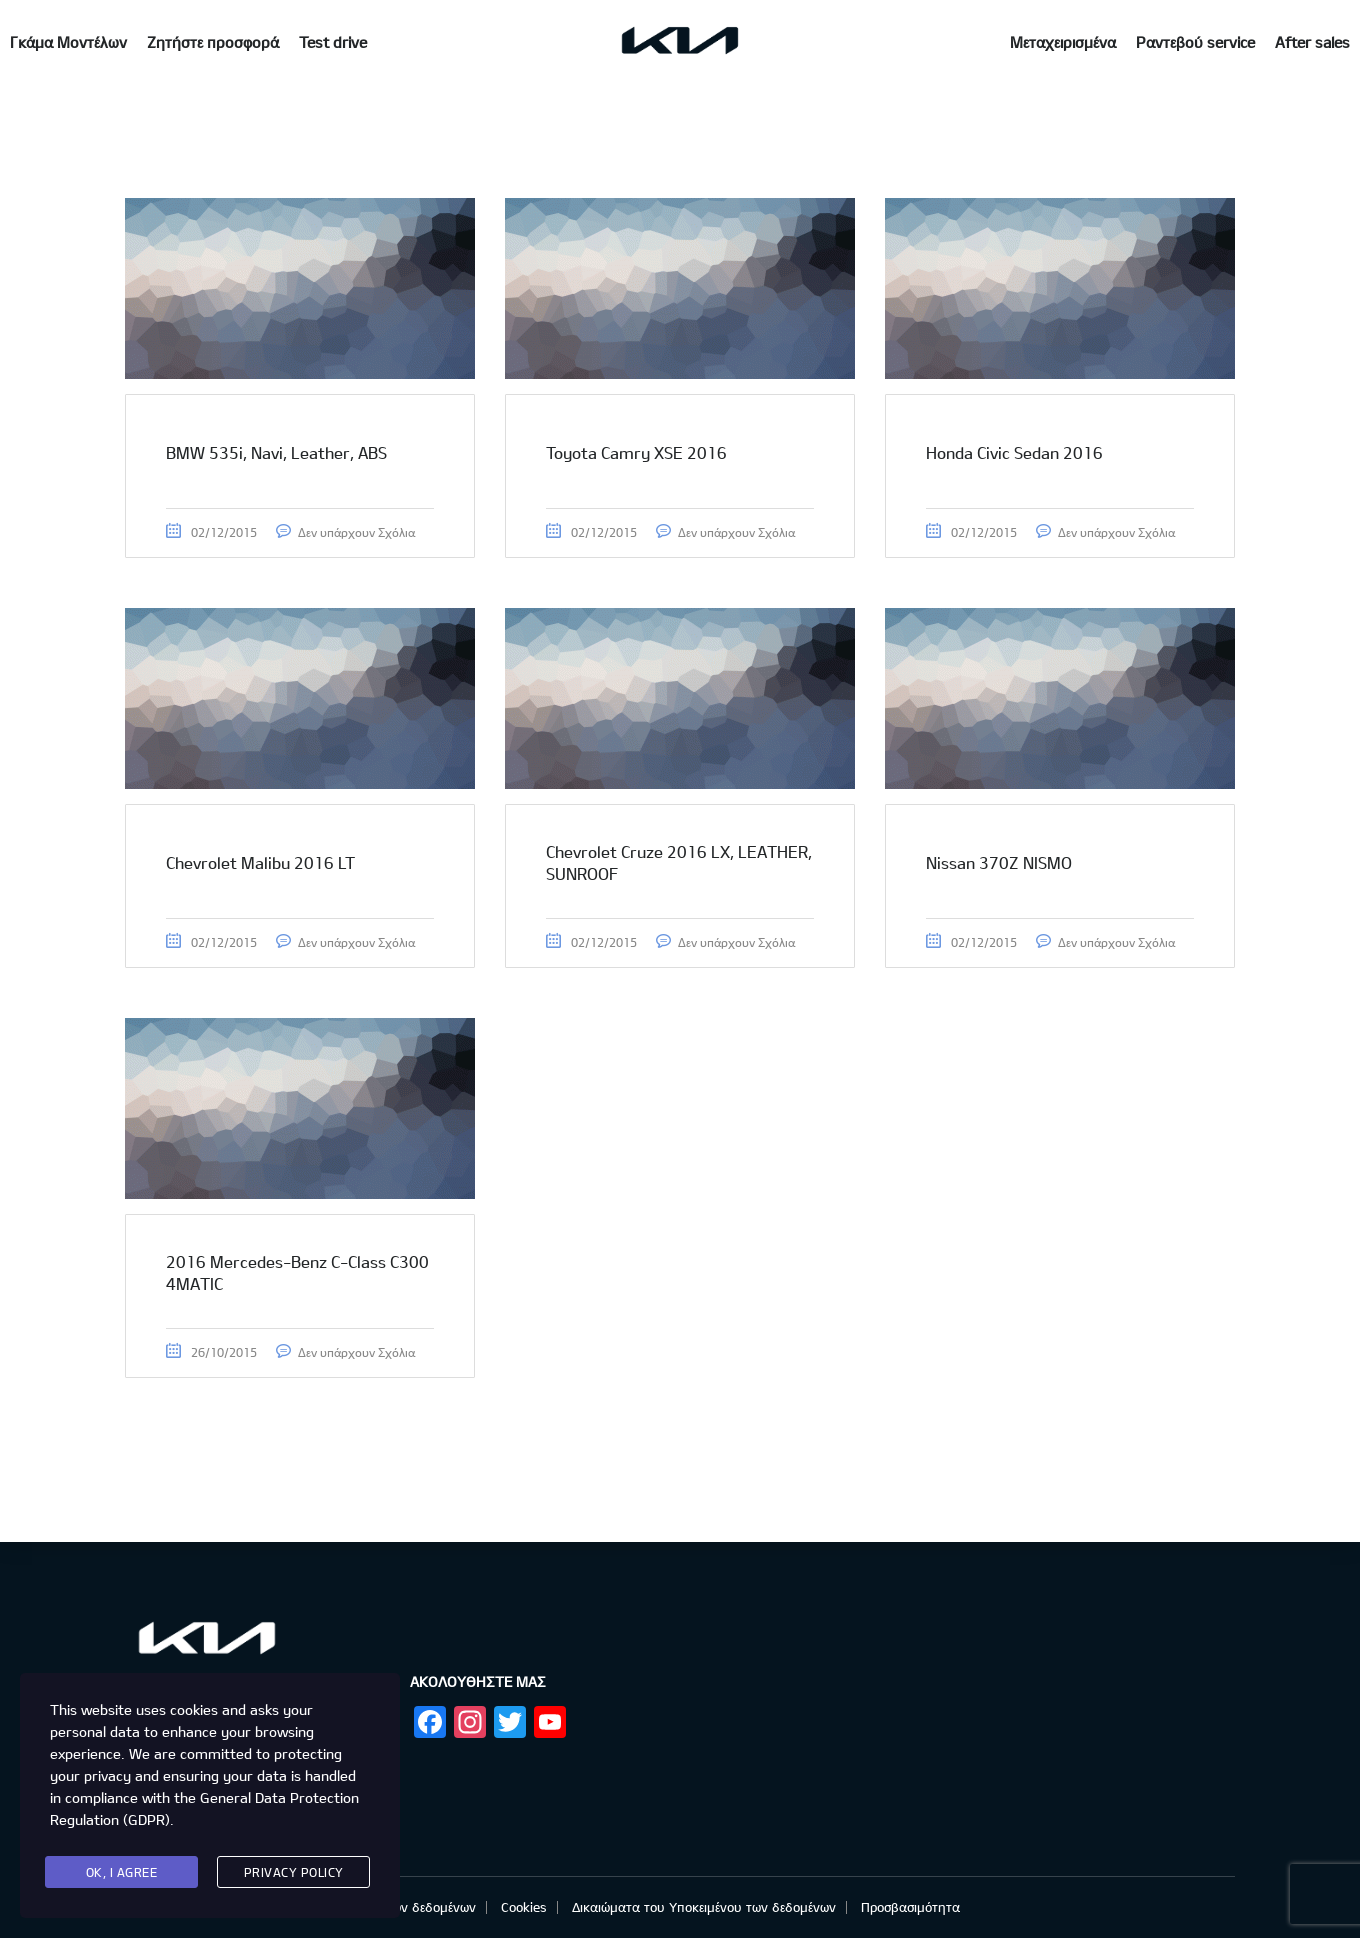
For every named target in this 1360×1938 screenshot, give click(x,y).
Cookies (524, 1907)
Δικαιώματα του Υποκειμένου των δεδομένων (704, 1907)
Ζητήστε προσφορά (213, 42)
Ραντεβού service (1195, 42)
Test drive (333, 42)
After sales (1312, 42)
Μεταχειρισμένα (1063, 42)
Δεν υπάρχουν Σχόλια (356, 532)
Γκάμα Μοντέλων (68, 42)
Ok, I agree (122, 1872)
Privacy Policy (294, 1872)
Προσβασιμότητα (910, 1907)
